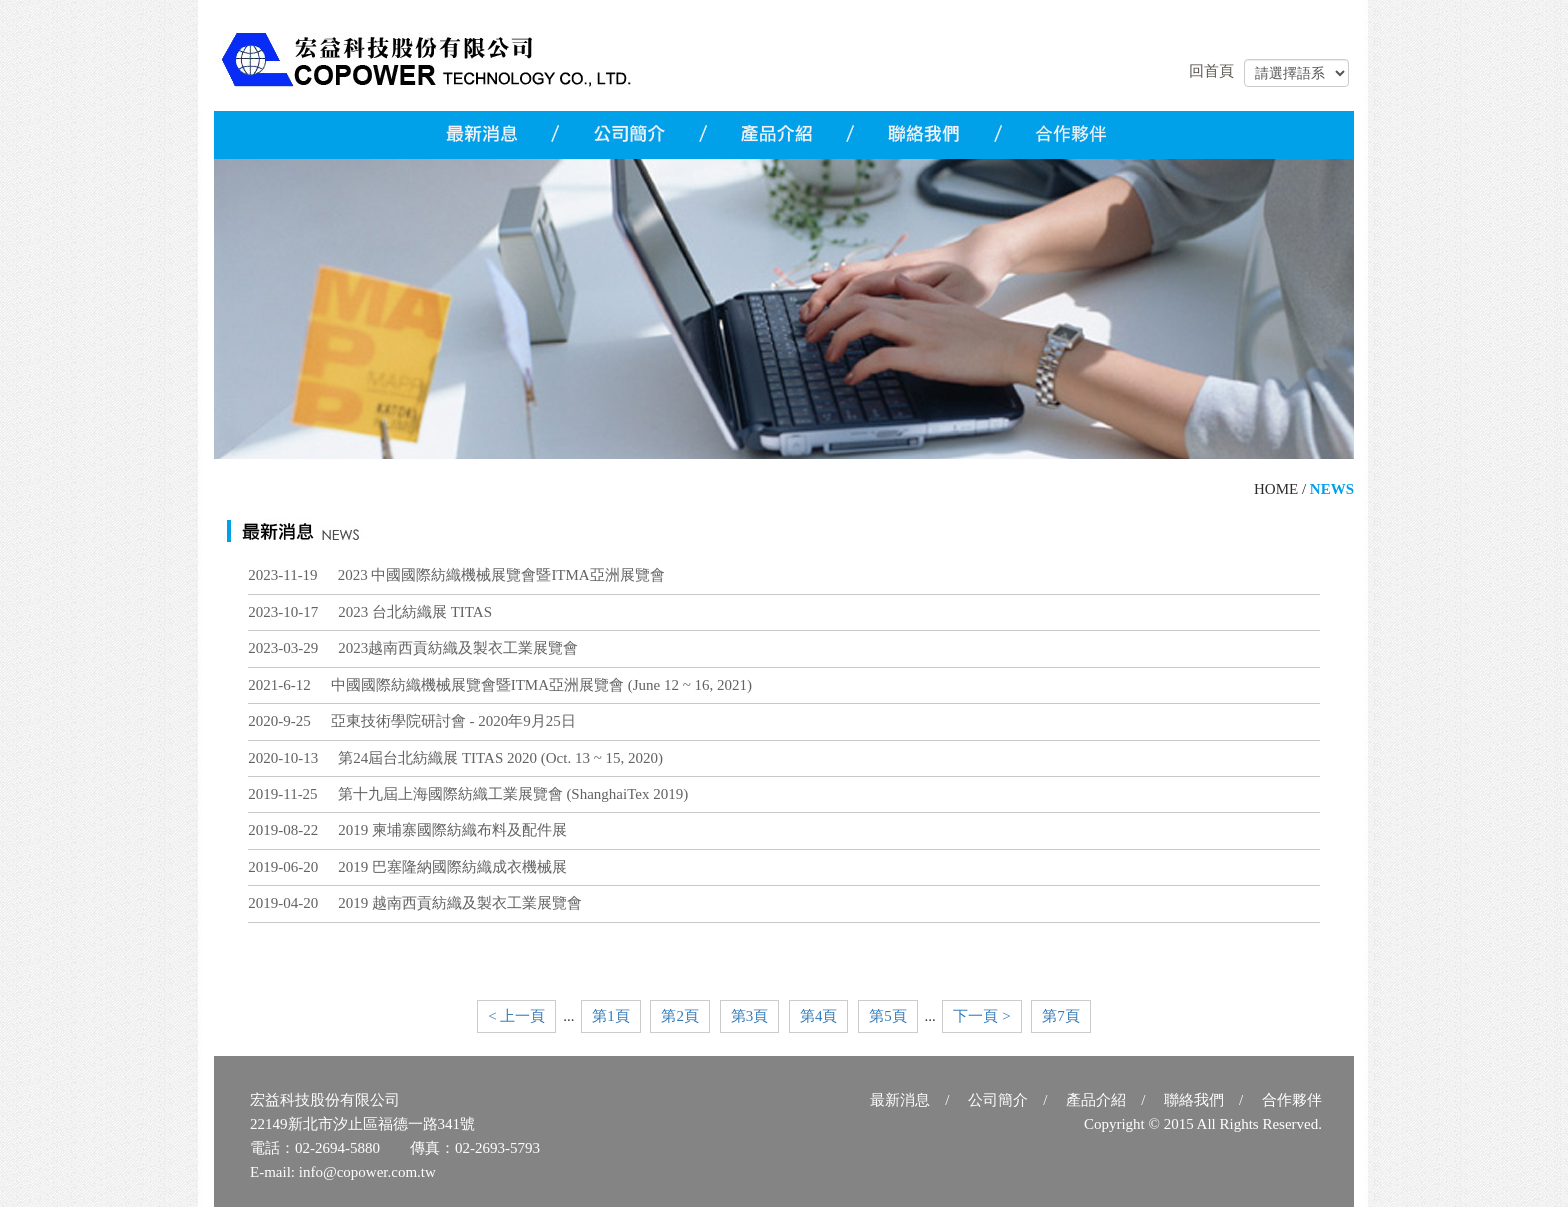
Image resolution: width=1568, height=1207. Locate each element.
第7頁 (1061, 1016)
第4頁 (819, 1016)
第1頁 (611, 1016)
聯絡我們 (1194, 1100)
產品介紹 (1096, 1100)
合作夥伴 (1292, 1100)
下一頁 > (981, 1016)
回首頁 (1211, 71)
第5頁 (888, 1016)
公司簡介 (998, 1100)
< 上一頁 (516, 1016)
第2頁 (680, 1016)
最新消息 (900, 1100)
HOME (1276, 489)
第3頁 (750, 1016)
